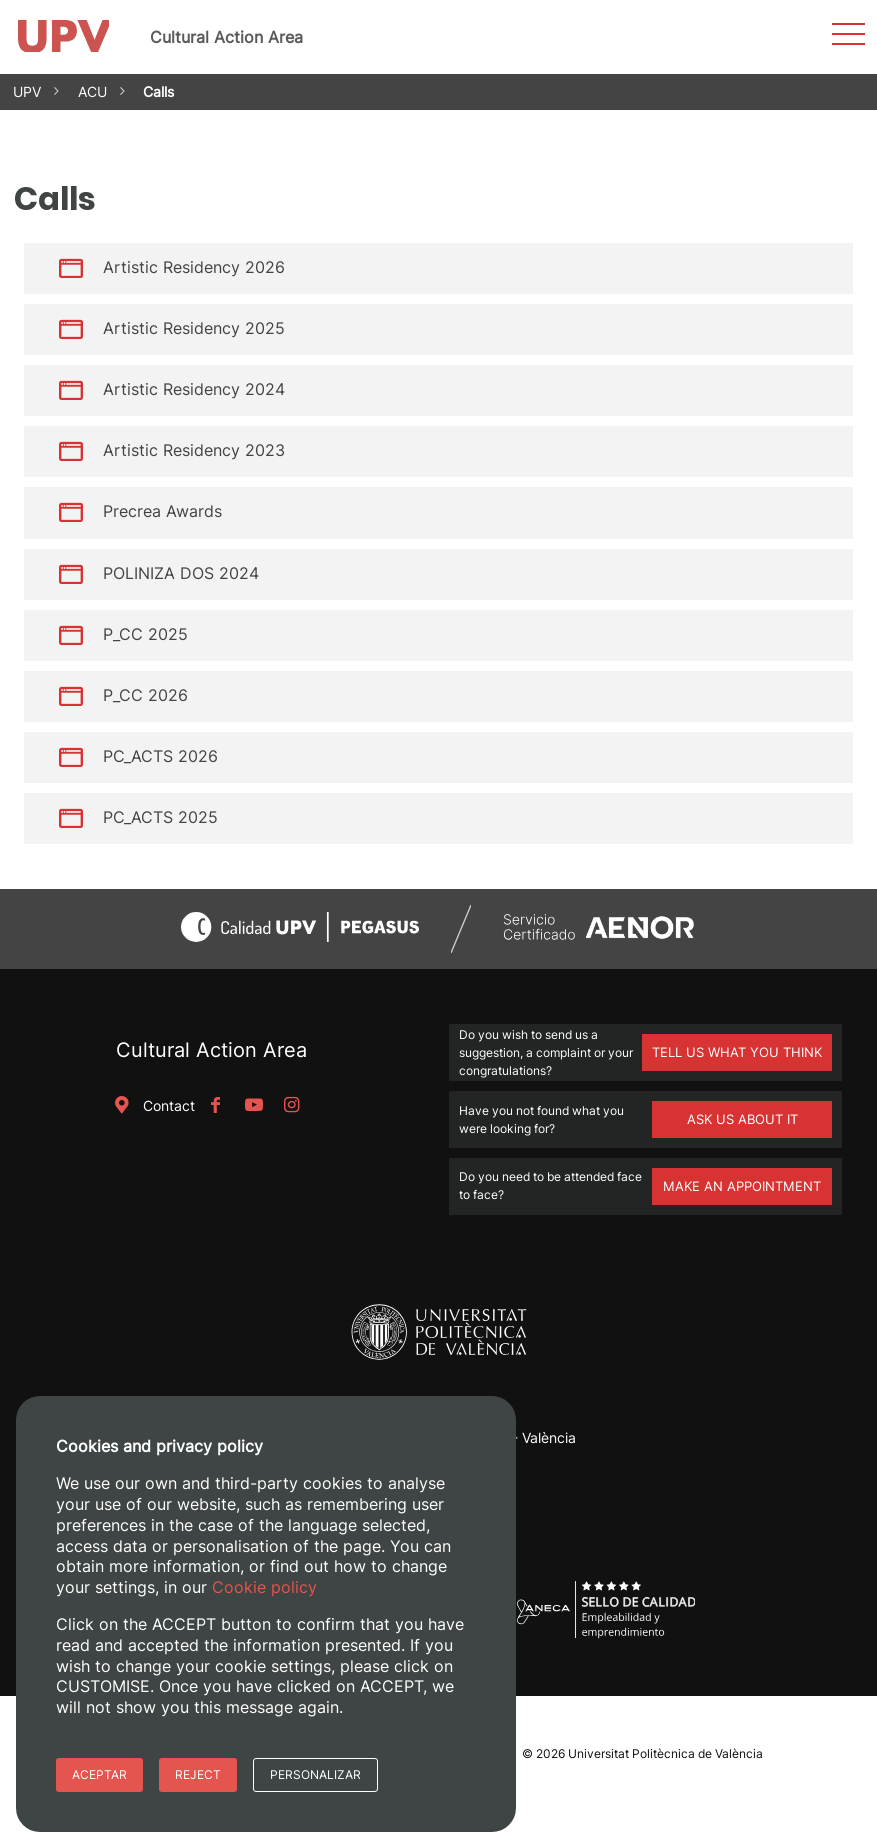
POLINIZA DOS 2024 (181, 572)
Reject (198, 1774)
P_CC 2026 (145, 695)
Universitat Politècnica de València (665, 1753)
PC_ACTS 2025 (160, 817)
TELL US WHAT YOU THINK (737, 1052)
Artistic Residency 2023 (194, 450)
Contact (151, 1105)
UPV (27, 91)
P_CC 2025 (145, 634)
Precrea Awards (162, 511)
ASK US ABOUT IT (742, 1119)
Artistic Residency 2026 (194, 267)
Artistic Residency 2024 (194, 389)
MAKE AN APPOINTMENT (742, 1186)
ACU (92, 91)
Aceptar (99, 1774)
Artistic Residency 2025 (194, 328)
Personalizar (315, 1774)
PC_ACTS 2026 (160, 756)
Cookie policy (264, 1587)
